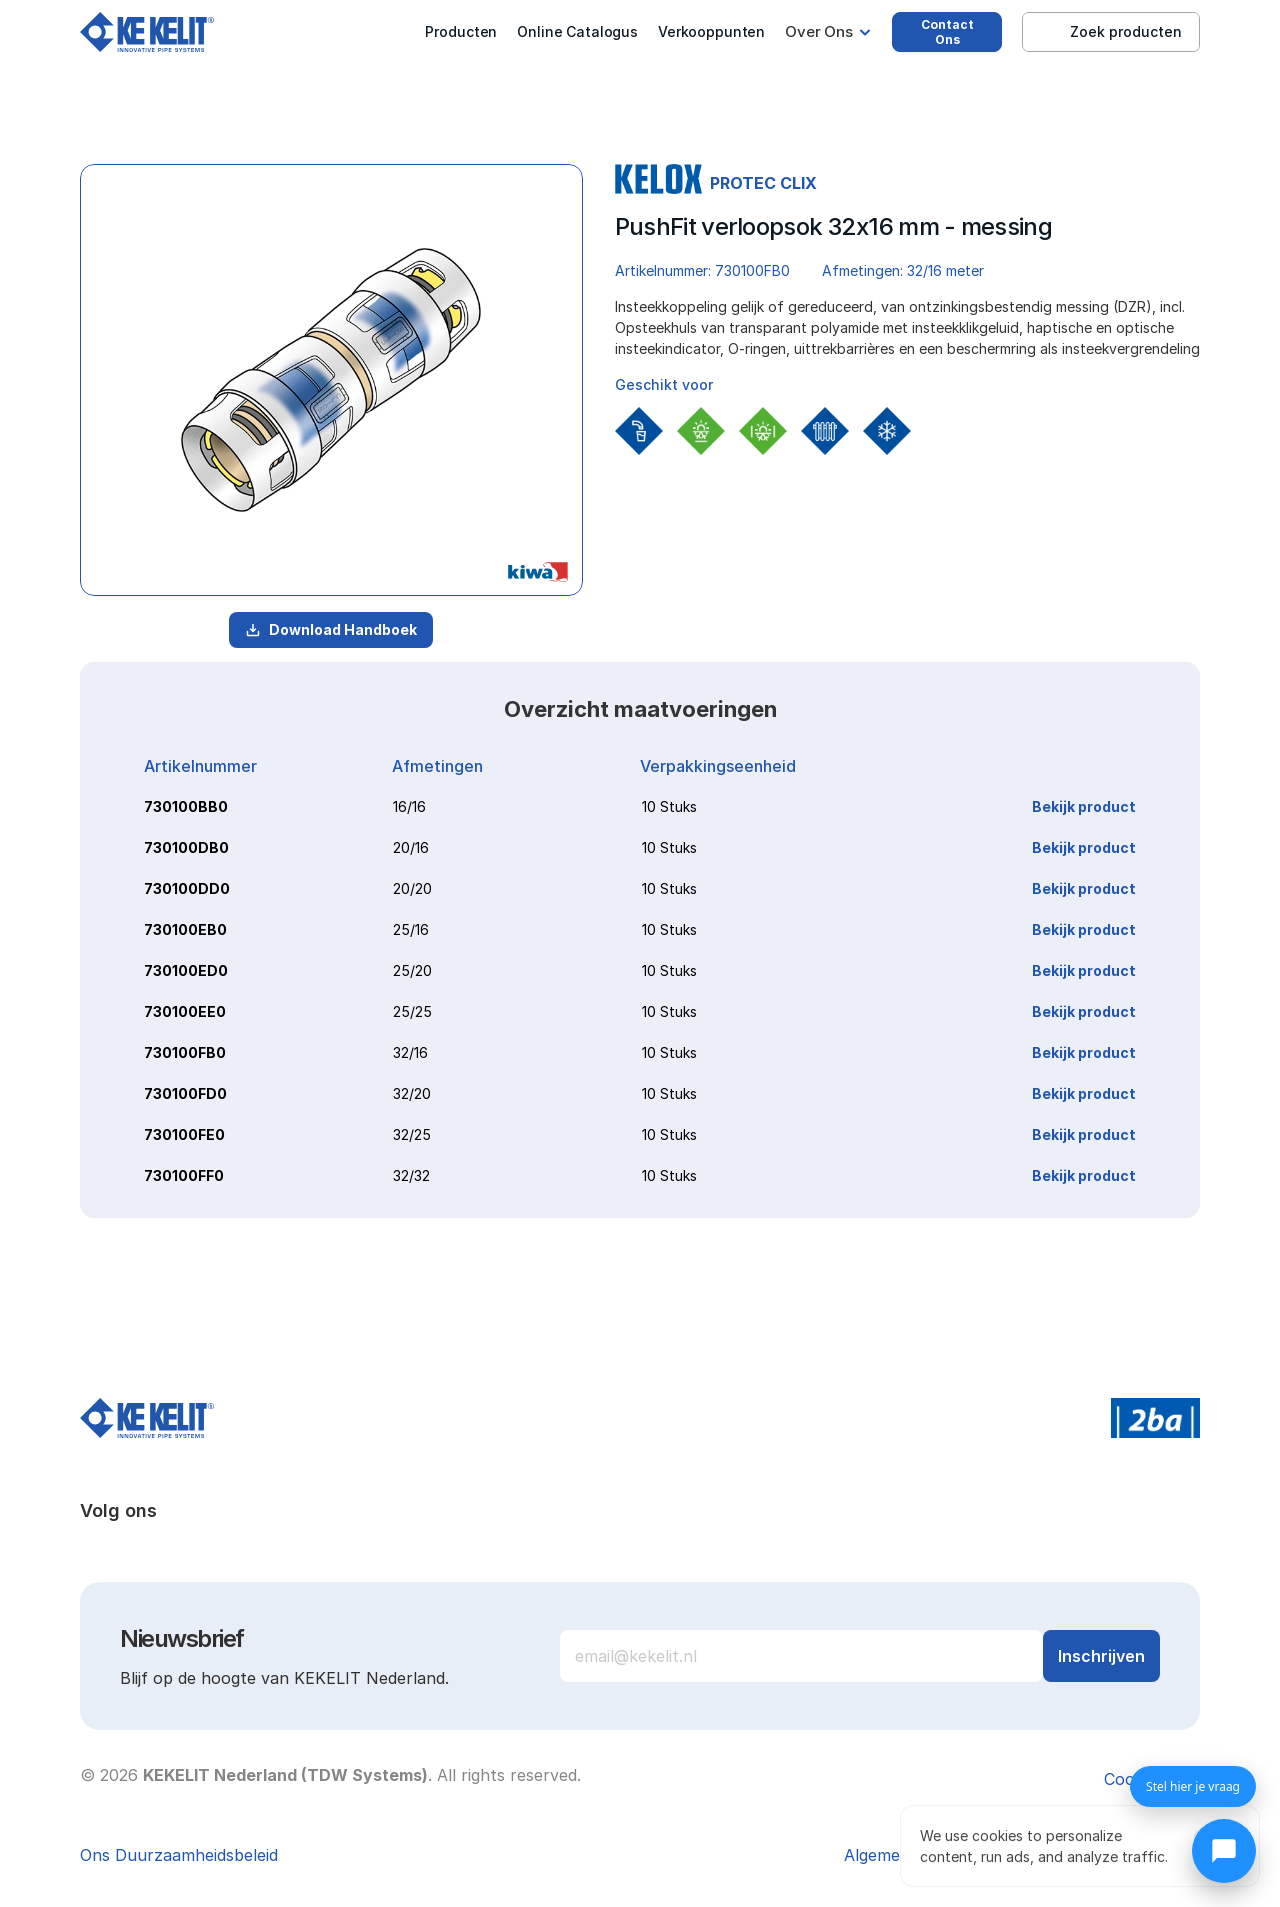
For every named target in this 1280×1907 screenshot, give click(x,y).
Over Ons (819, 31)
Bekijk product (1084, 806)
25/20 (412, 970)
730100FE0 (184, 1134)
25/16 (411, 929)
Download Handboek (331, 629)
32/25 (412, 1134)
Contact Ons (947, 32)
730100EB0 (185, 929)
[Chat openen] (1224, 1851)
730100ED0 (186, 970)
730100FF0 (184, 1175)
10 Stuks (669, 806)
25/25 (412, 1011)
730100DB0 (186, 847)
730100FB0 (185, 1052)
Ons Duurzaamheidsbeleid (179, 1855)
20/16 (411, 847)
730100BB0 (186, 806)
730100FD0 (185, 1093)
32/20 (412, 1093)
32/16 (410, 1052)
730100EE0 (185, 1011)
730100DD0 (187, 888)
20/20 (412, 888)
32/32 (411, 1175)
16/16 (409, 806)
